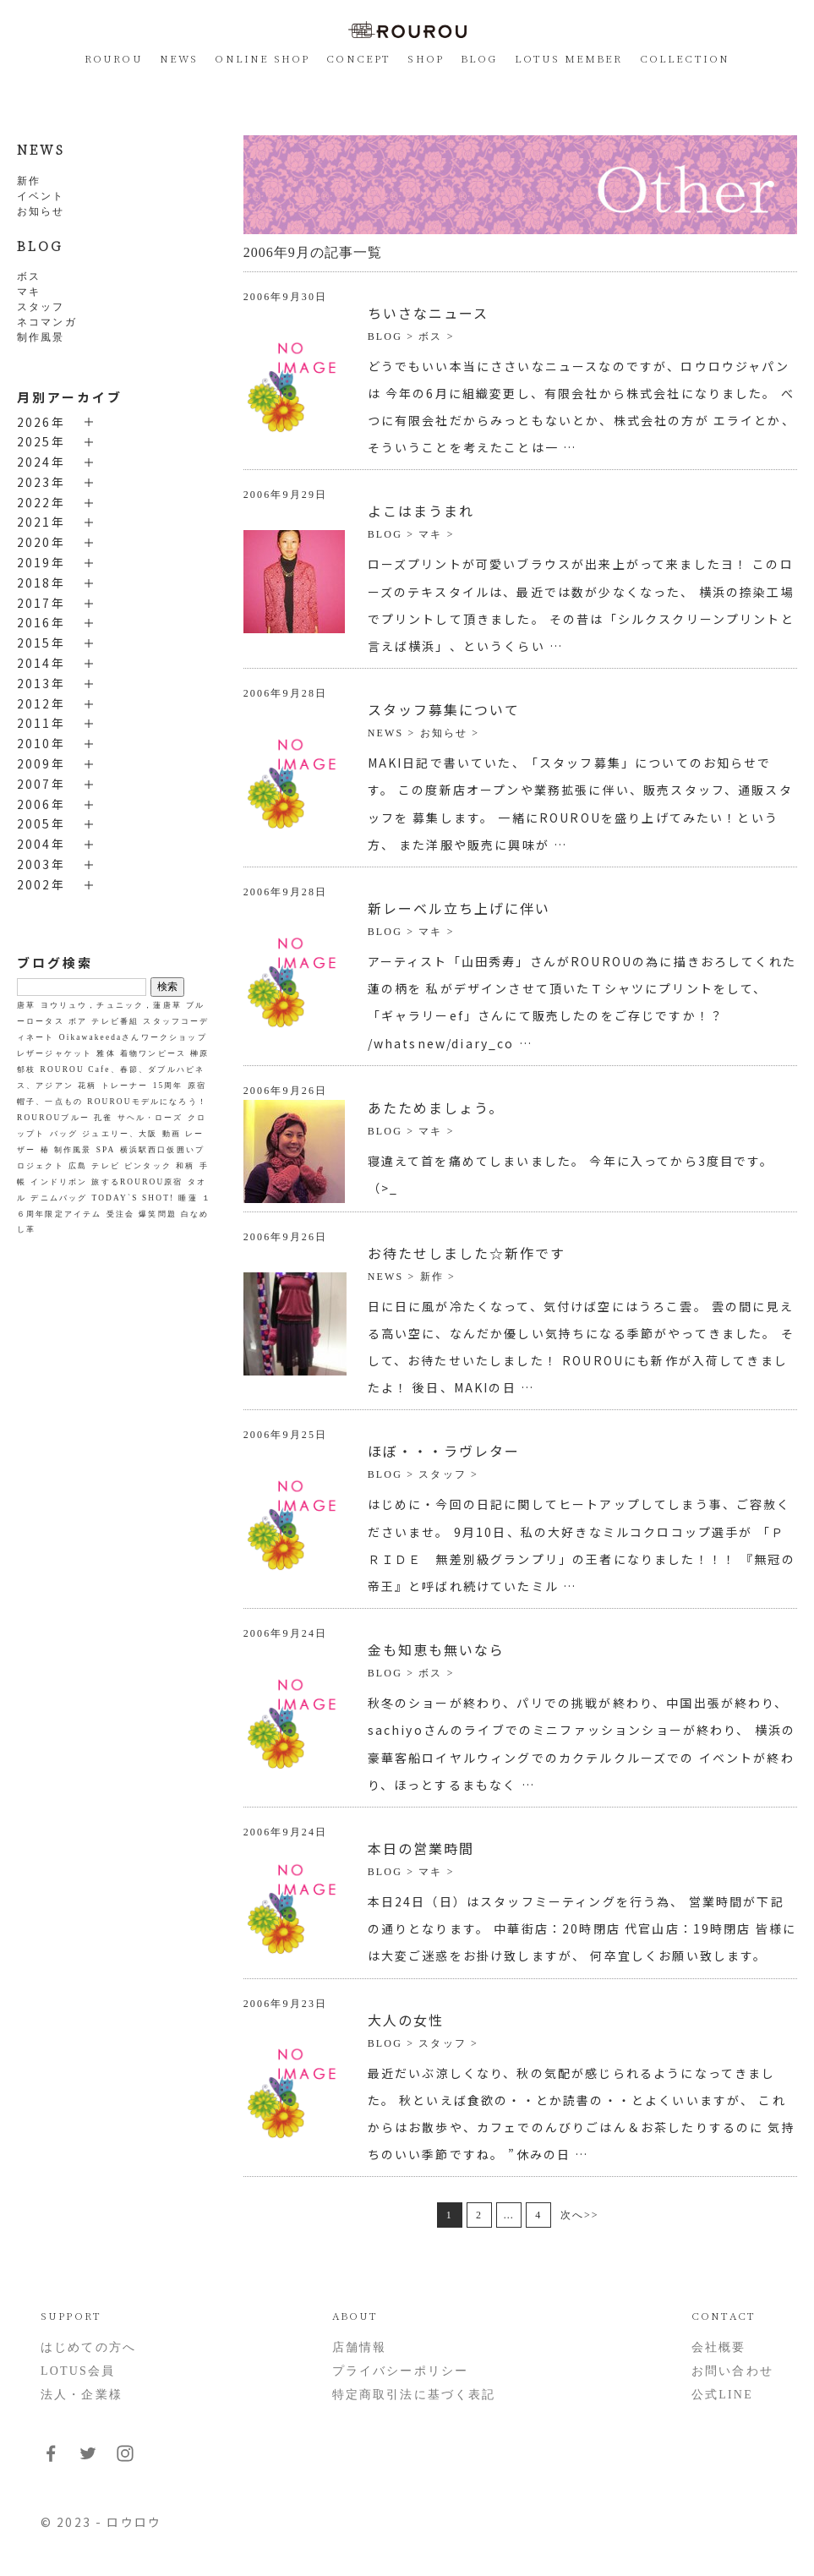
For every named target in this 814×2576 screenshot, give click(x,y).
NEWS (179, 58)
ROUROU (114, 58)
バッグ (64, 1133)
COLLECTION (685, 58)
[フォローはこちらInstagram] (125, 2459)
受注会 (120, 1214)
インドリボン (58, 1182)
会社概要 (718, 2347)
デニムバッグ (58, 1198)
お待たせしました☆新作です (466, 1253)
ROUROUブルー (53, 1117)
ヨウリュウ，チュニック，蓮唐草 (111, 1005)
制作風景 (41, 337)
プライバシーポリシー (400, 2371)
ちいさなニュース (428, 313)
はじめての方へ (88, 2347)
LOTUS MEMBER (569, 58)
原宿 (197, 1085)
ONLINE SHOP (262, 58)
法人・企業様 (82, 2394)
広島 (77, 1166)
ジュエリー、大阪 (119, 1133)
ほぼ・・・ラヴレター (444, 1451)
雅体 (105, 1053)
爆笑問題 (158, 1214)
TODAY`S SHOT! (132, 1198)
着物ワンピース (153, 1053)
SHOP (425, 58)
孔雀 (103, 1117)
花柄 (87, 1085)
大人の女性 (406, 2020)
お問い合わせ (732, 2371)
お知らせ (41, 211)
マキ (29, 292)
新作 (29, 181)
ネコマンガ (47, 322)
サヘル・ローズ (150, 1117)
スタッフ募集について (444, 709)
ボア (77, 1021)
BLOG (479, 58)
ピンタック (148, 1166)
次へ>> (579, 2215)
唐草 (26, 1005)
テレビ (105, 1166)
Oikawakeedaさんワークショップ (133, 1037)
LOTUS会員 (78, 2371)
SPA (106, 1150)
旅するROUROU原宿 (137, 1182)
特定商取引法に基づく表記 (414, 2394)
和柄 (185, 1166)
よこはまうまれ (421, 510)
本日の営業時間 (421, 1848)
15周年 (168, 1085)
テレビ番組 (115, 1021)
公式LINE (722, 2394)
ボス (29, 276)
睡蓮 (187, 1198)
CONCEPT (358, 58)
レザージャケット (54, 1053)
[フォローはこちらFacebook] (51, 2459)
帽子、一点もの (50, 1101)
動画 (171, 1133)
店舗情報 (359, 2347)
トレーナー (125, 1085)
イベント (41, 196)
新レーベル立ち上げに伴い (459, 908)
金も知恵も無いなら (436, 1649)
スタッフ (41, 307)
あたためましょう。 (436, 1107)
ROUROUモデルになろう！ (147, 1101)
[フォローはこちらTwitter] (88, 2459)
